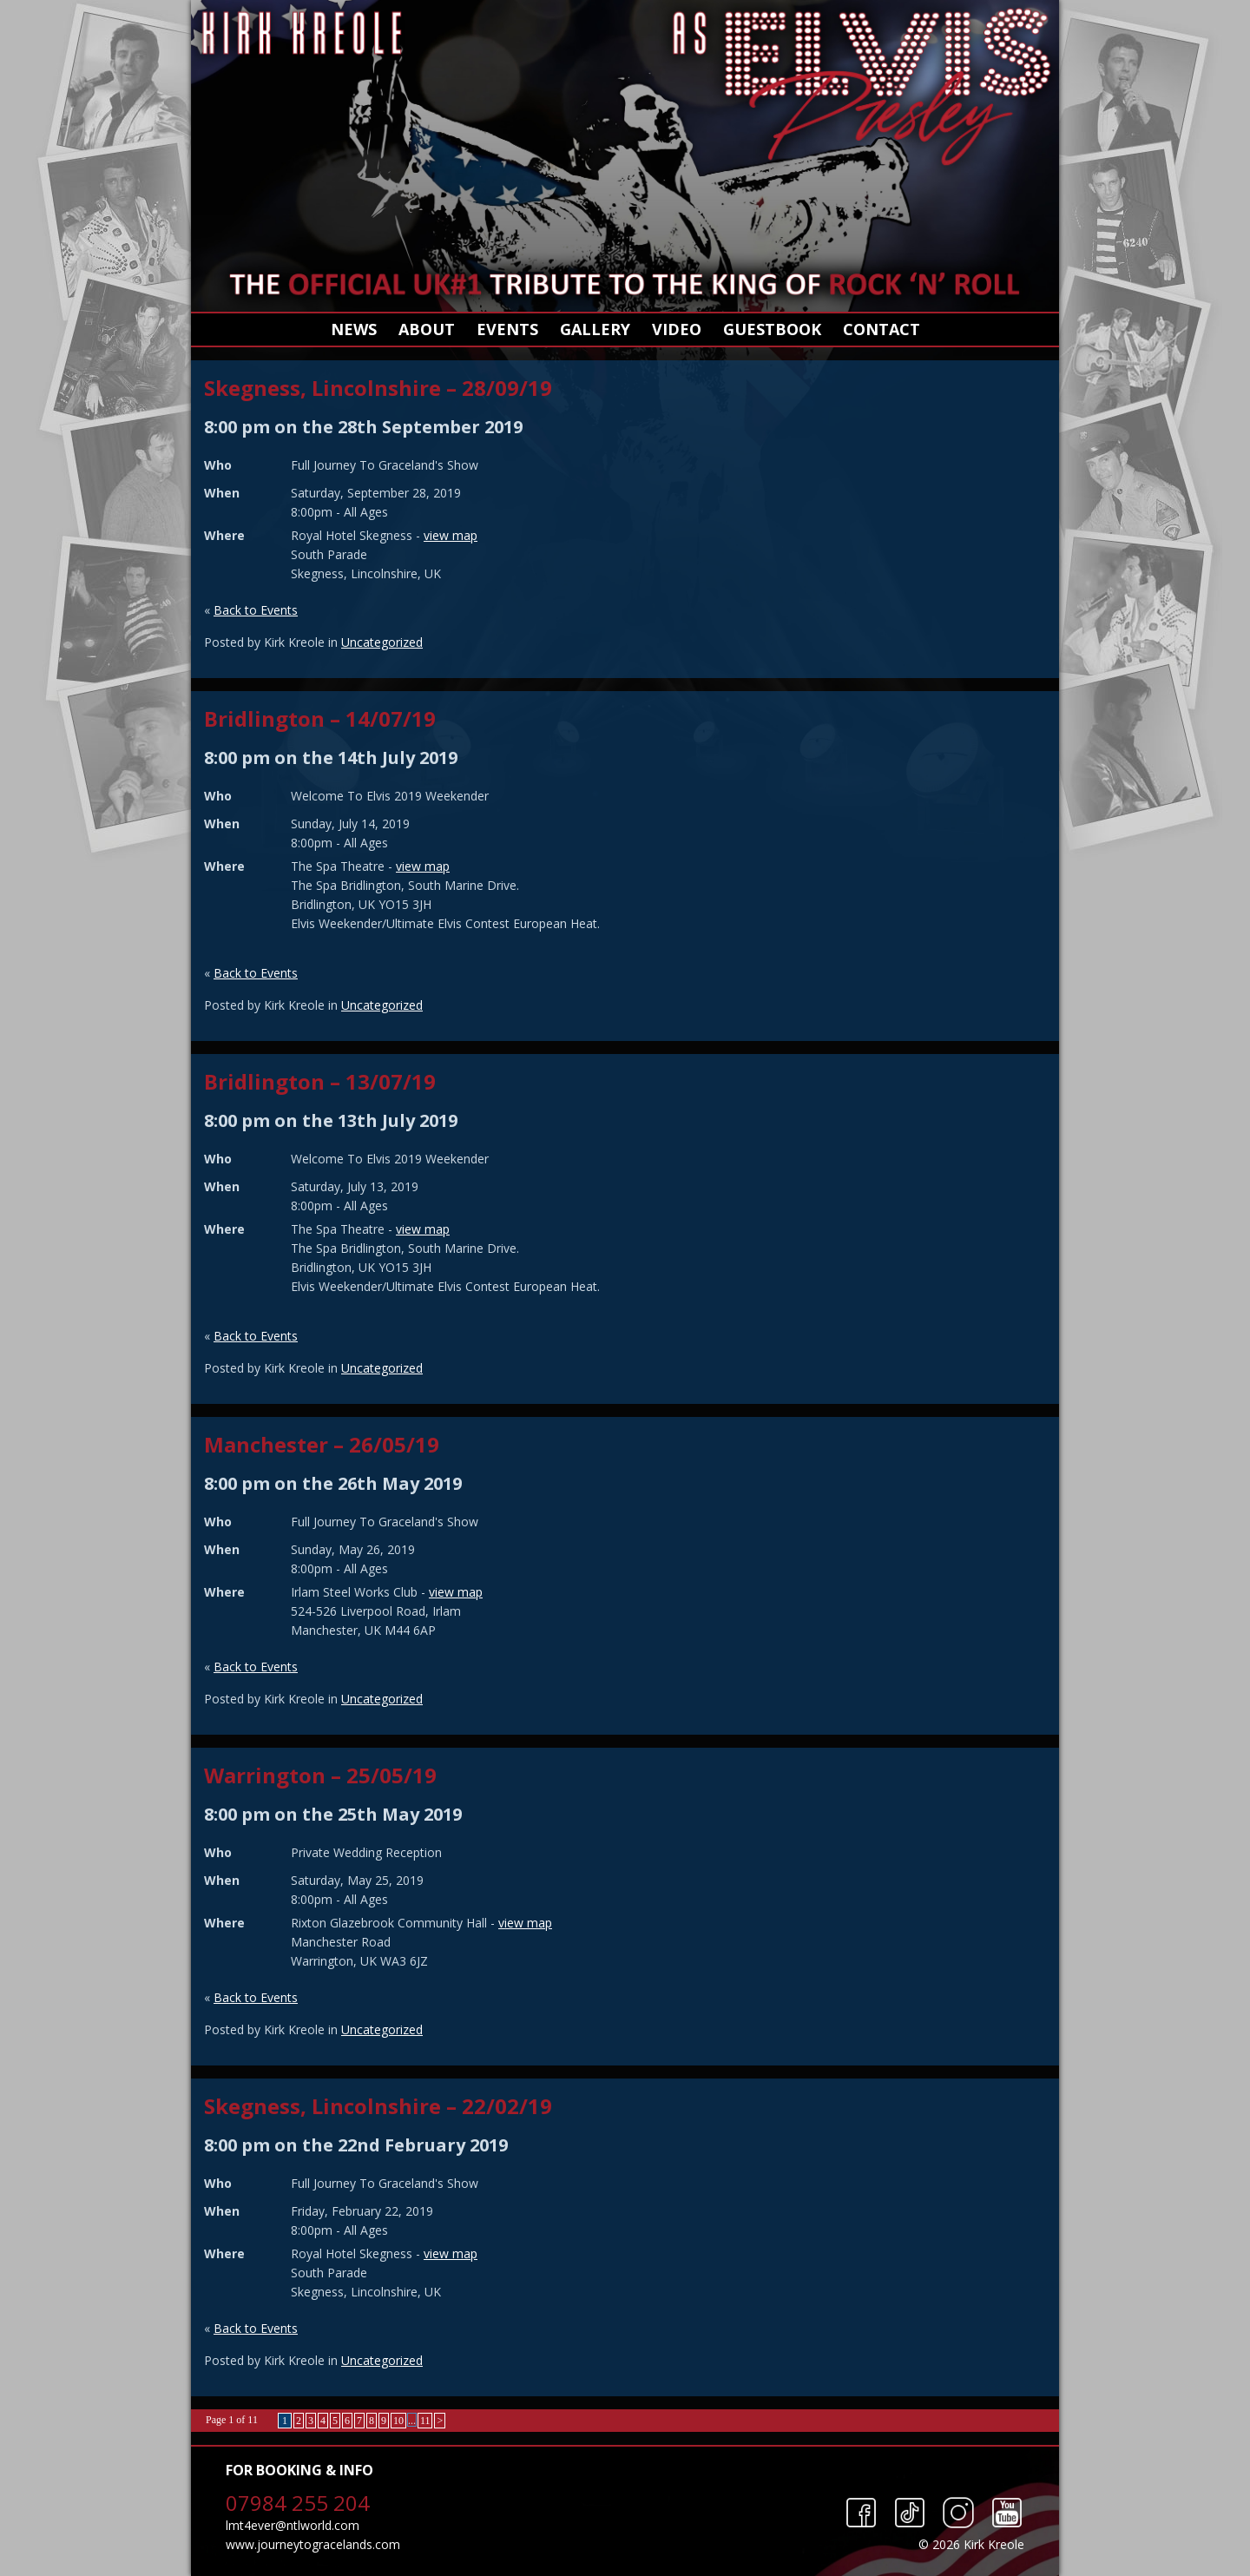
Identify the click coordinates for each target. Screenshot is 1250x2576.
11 (425, 2421)
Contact (881, 329)
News (354, 329)
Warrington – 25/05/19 (320, 1775)
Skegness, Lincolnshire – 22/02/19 (378, 2106)
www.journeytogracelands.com (313, 2544)
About (426, 329)
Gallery (595, 329)
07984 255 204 (298, 2502)
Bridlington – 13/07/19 (320, 1081)
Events (507, 329)
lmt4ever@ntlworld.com (292, 2525)
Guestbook (772, 329)
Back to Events (256, 610)
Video (676, 329)
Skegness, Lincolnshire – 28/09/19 (378, 387)
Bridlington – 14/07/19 (320, 718)
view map (450, 535)
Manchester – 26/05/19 (321, 1444)
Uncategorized (382, 642)
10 (398, 2421)
